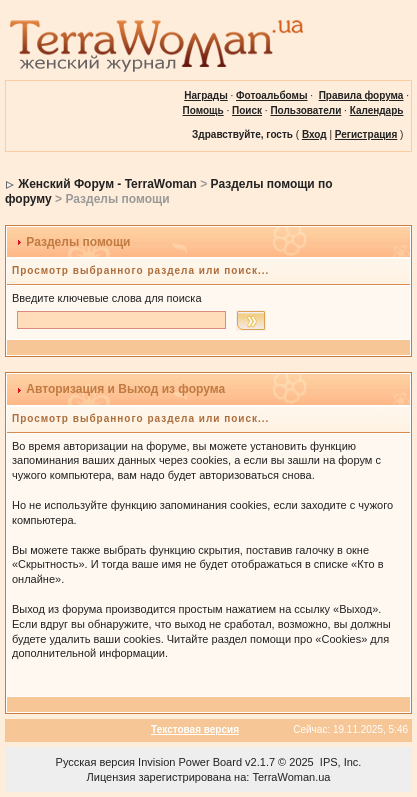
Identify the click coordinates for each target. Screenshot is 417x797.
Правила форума (361, 95)
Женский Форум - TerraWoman (107, 184)
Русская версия (95, 762)
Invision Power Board (190, 762)
